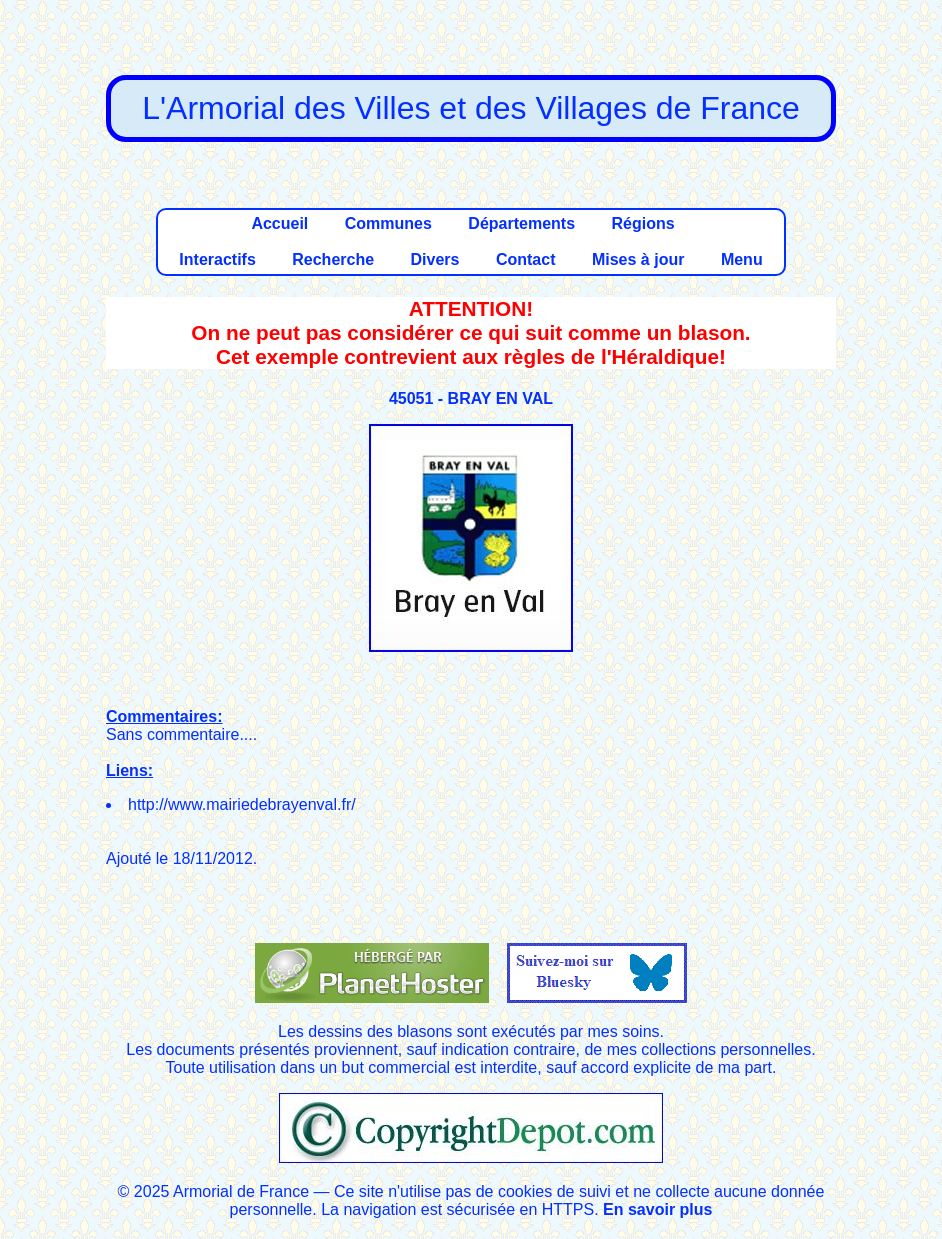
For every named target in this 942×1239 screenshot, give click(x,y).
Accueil (279, 223)
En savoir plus (657, 1209)
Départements (521, 223)
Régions (642, 223)
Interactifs (217, 259)
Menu (742, 259)
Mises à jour (638, 259)
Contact (526, 259)
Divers (435, 259)
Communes (388, 223)
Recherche (333, 259)
